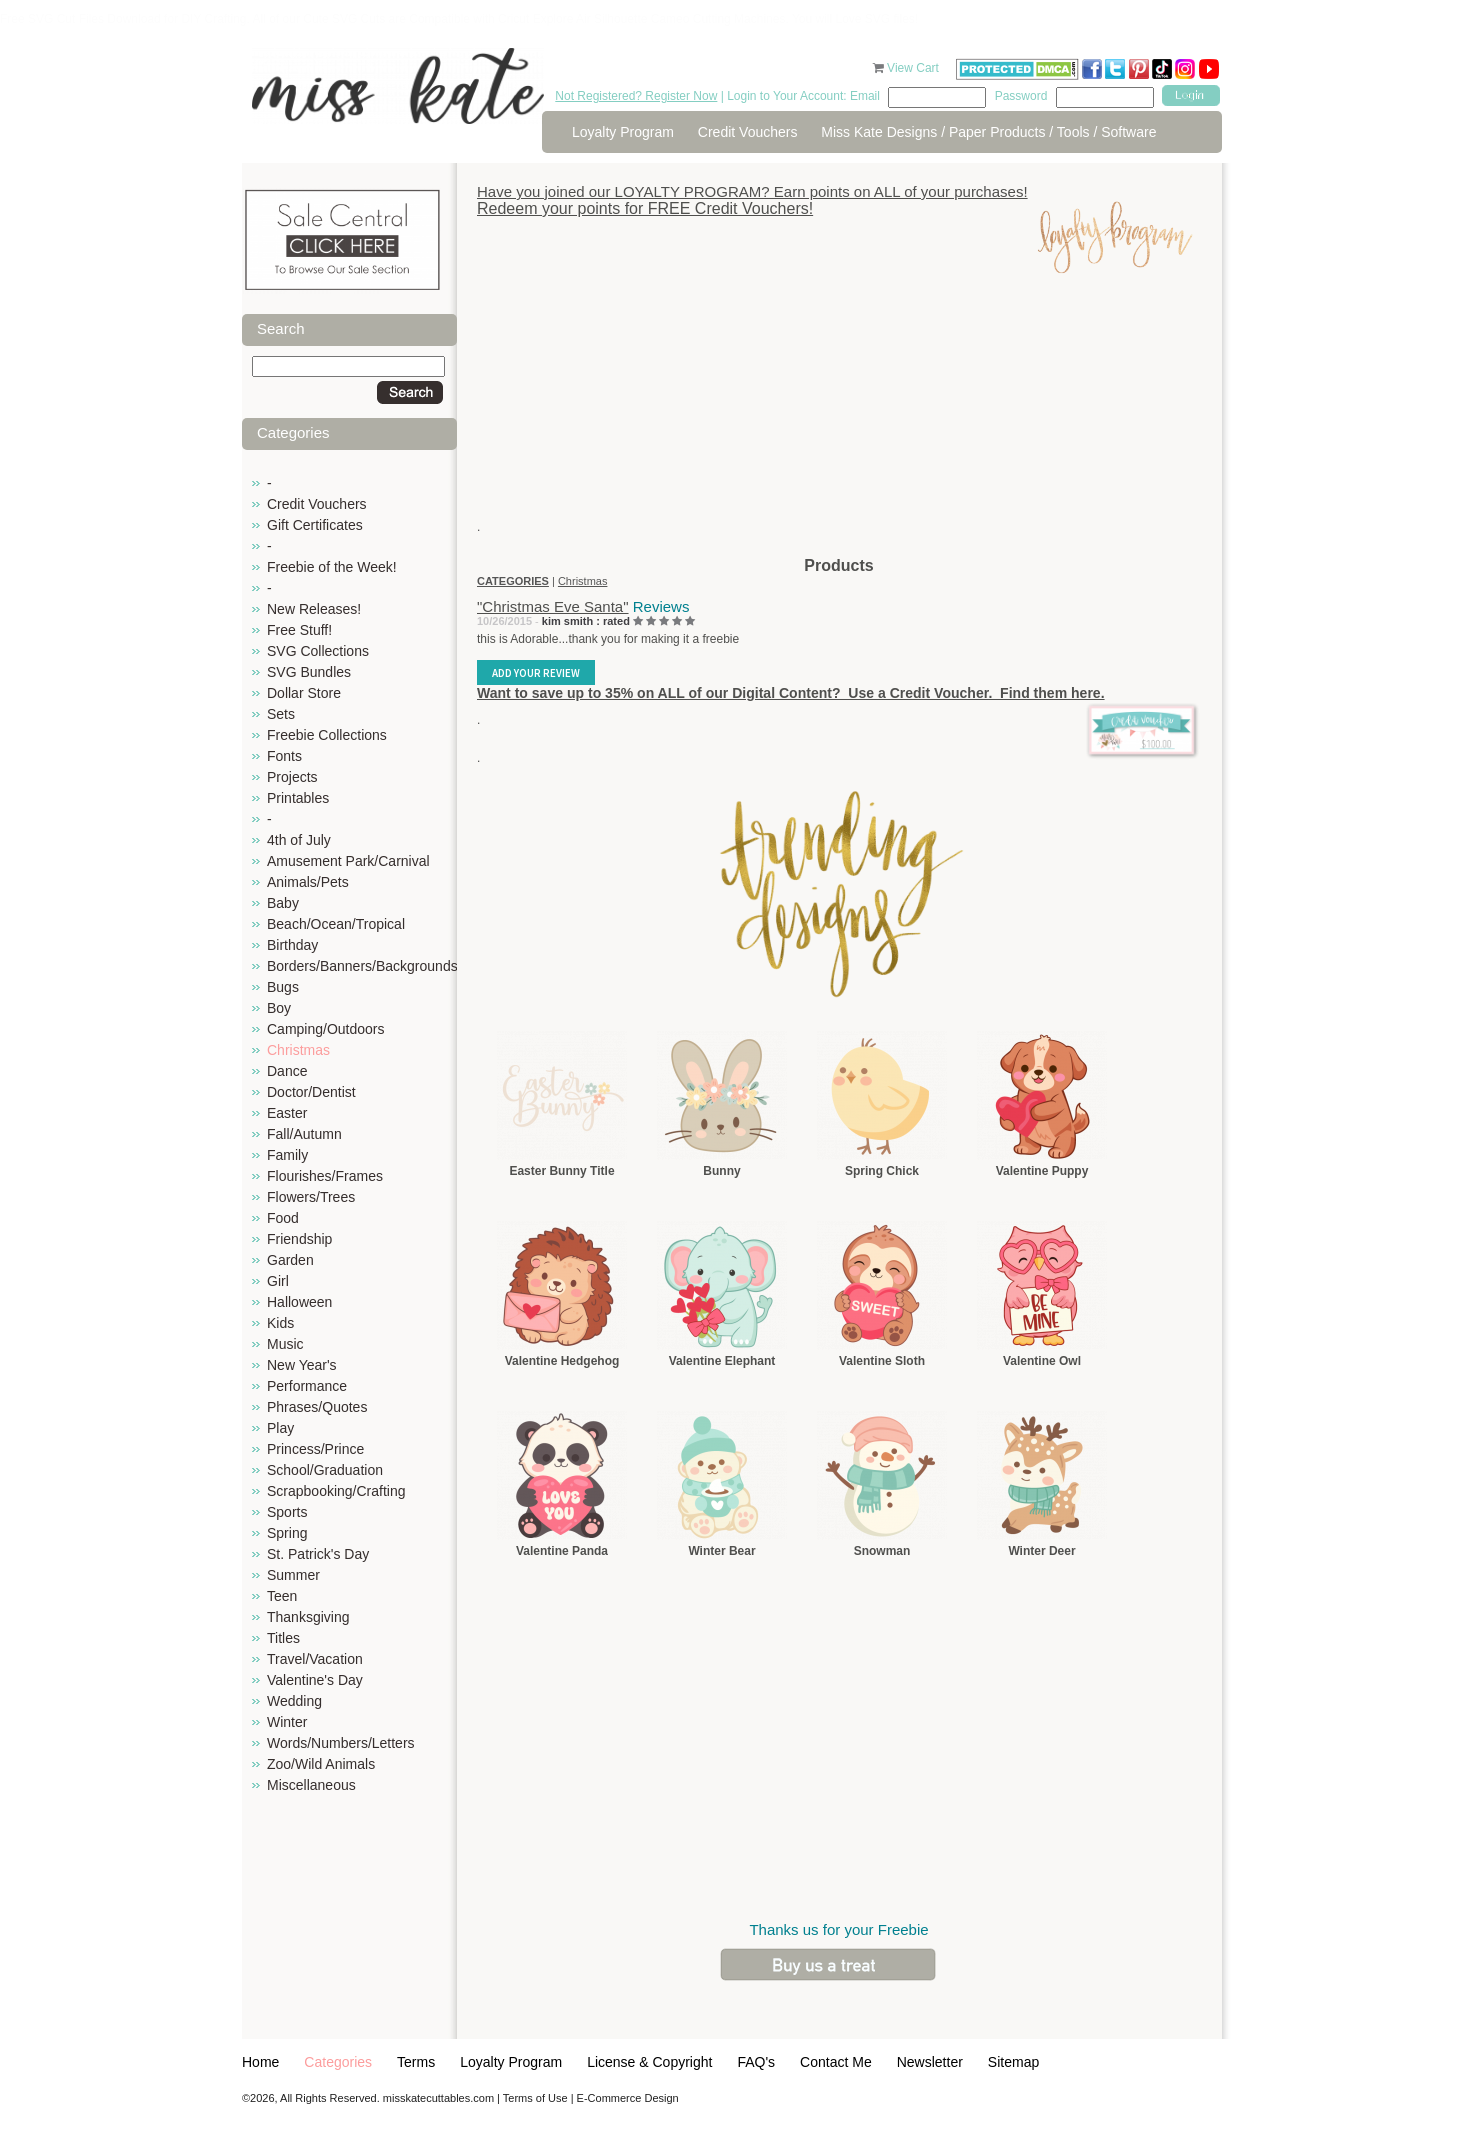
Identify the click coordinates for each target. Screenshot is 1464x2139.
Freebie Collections (327, 735)
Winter (287, 1722)
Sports (287, 1512)
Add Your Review (536, 673)
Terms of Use (535, 2098)
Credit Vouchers (748, 132)
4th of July (299, 840)
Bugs (283, 987)
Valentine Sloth (882, 1361)
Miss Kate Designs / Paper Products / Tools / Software (988, 132)
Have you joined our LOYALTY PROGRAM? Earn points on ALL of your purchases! (752, 191)
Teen (282, 1596)
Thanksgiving (308, 1617)
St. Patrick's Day (318, 1554)
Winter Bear (721, 1551)
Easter (287, 1113)
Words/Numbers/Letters (341, 1743)
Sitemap (1013, 2062)
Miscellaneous (311, 1785)
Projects (292, 777)
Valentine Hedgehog (562, 1361)
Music (285, 1344)
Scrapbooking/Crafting (336, 1491)
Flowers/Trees (311, 1197)
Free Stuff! (299, 630)
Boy (279, 1008)
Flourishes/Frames (325, 1176)
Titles (283, 1638)
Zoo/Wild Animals (321, 1764)
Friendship (299, 1239)
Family (287, 1155)
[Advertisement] (839, 415)
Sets (281, 714)
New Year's (302, 1365)
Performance (307, 1386)
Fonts (284, 756)
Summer (293, 1575)
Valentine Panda (562, 1551)
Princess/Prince (315, 1449)
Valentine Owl (1042, 1361)
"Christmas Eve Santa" (553, 606)
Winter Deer (1041, 1551)
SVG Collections (318, 651)
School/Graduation (325, 1470)
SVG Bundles (309, 672)
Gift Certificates (315, 525)
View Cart (914, 68)
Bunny (721, 1171)
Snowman (882, 1551)
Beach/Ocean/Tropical (336, 924)
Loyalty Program (623, 132)
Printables (298, 798)
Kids (280, 1323)
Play (280, 1428)
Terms (416, 2062)
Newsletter (930, 2062)
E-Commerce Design (628, 2098)
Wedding (294, 1701)
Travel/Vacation (315, 1659)
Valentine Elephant (722, 1361)
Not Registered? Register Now (636, 96)
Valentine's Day (315, 1680)
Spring (287, 1533)
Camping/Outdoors (326, 1029)
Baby (283, 903)
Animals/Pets (308, 882)
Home (260, 2062)
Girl (278, 1281)
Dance (287, 1071)
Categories (338, 2062)
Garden (290, 1260)
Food (283, 1218)
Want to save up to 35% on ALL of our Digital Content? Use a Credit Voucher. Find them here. (791, 693)
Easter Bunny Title (561, 1171)
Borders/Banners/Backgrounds (362, 966)
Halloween (299, 1302)
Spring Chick (882, 1171)
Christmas (298, 1050)
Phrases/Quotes (317, 1407)
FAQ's (756, 2062)
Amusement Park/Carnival (348, 861)
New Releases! (314, 609)
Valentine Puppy (1042, 1171)
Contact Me (836, 2062)
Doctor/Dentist (311, 1092)
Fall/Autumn (304, 1134)
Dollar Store (304, 693)
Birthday (292, 945)
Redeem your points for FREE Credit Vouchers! (645, 208)
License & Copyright (649, 2062)
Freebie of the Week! (332, 567)
